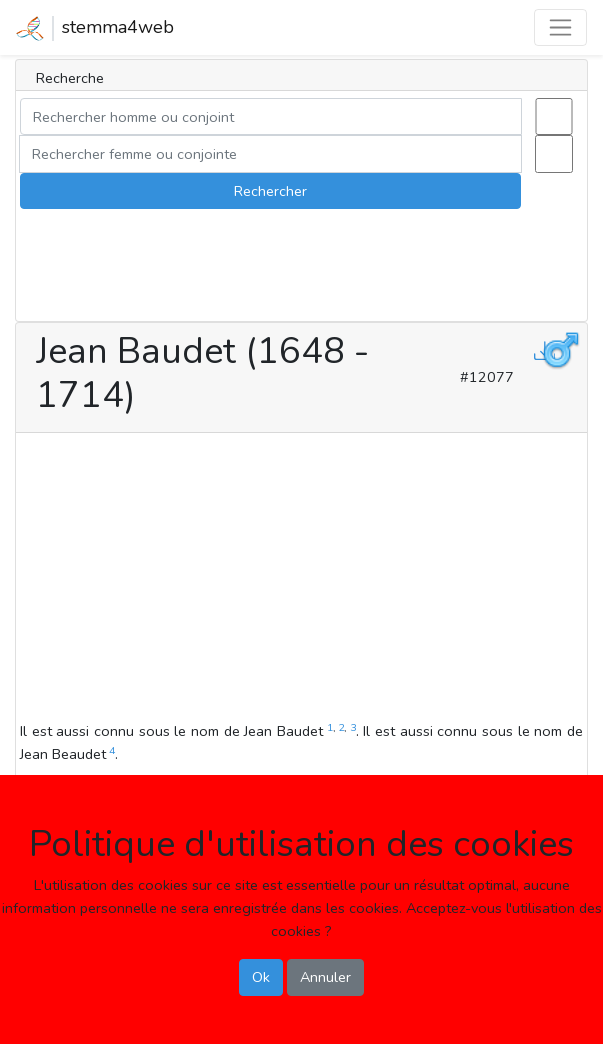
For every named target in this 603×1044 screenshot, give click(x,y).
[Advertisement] (301, 580)
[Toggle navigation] (560, 27)
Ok (261, 977)
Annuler (325, 977)
